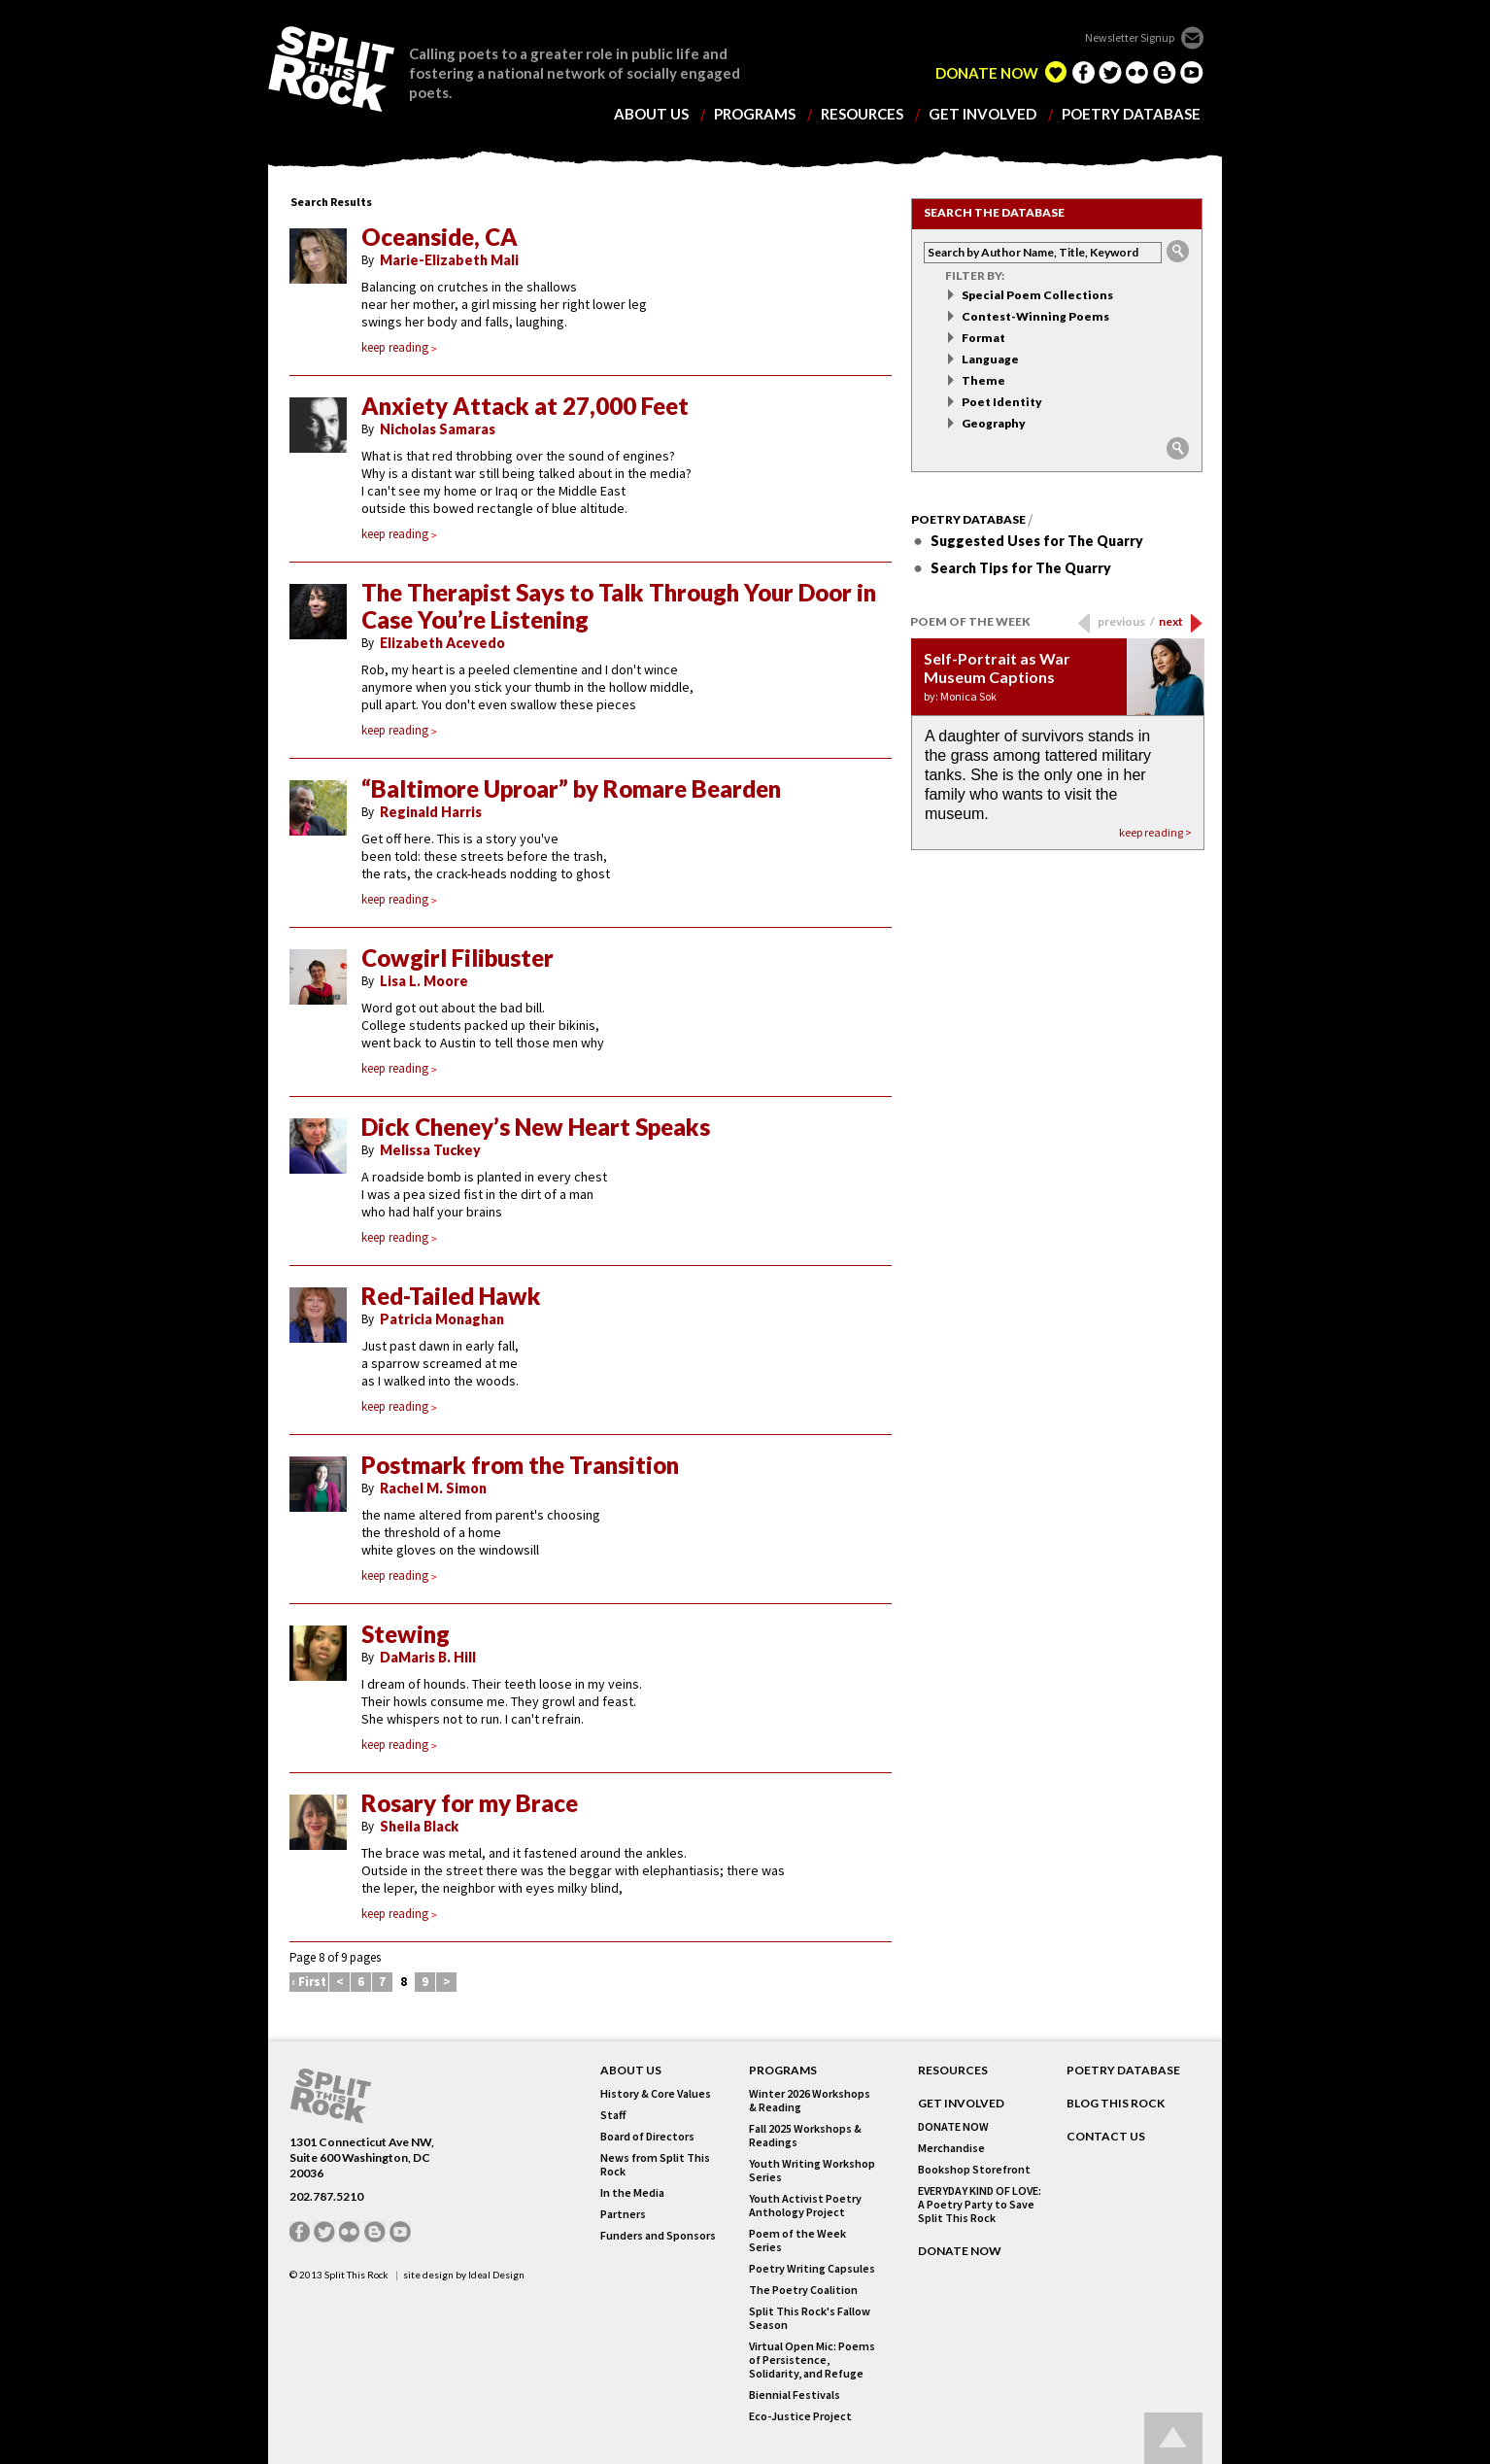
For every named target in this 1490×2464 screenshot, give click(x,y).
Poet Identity (1002, 401)
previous (1126, 621)
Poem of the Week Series (797, 2240)
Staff (613, 2115)
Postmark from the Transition (520, 1465)
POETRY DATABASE (1123, 2070)
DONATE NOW (986, 73)
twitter (1110, 72)
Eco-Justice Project (800, 2416)
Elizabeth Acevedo (442, 642)
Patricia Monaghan (442, 1319)
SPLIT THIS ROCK (331, 69)
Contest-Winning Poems (1035, 316)
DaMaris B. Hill (428, 1657)
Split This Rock (356, 2274)
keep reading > (1155, 832)
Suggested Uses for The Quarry (1037, 540)
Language (990, 359)
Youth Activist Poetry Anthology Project (805, 2205)
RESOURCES (953, 2070)
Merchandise (951, 2148)
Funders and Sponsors (658, 2235)
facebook (1083, 72)
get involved (982, 114)
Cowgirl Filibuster (457, 958)
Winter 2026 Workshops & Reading (809, 2100)
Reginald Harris (431, 812)
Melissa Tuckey (430, 1150)
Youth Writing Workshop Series (812, 2170)
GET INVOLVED (961, 2103)
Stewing (405, 1634)
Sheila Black (419, 1826)
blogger (1164, 72)
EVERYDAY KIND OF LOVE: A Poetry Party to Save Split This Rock (979, 2204)
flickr (1137, 72)
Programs (783, 2070)
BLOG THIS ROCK (1116, 2103)
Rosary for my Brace (469, 1803)
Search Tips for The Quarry (1021, 568)
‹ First (308, 1981)
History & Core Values (655, 2094)
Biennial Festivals (794, 2395)
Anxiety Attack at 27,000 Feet (525, 406)
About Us (630, 2070)
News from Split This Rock (655, 2164)
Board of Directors (647, 2136)
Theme (983, 380)
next (1171, 621)
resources (862, 114)
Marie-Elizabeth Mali (449, 260)
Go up (1173, 2438)
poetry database (1131, 114)
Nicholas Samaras (437, 429)
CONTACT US (1106, 2136)
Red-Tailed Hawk (451, 1296)
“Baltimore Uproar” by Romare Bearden (571, 789)
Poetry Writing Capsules (812, 2269)
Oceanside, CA (439, 237)
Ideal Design (496, 2274)
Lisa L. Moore (424, 981)
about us (651, 114)
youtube (1191, 72)
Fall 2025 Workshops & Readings (805, 2135)
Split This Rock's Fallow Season (809, 2318)
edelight (1055, 72)
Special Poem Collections (1037, 295)
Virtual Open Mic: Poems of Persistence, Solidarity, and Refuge (812, 2360)
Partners (623, 2214)
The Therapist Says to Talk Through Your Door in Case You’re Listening (618, 606)
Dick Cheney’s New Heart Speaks (535, 1127)
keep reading (399, 347)
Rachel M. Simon (433, 1488)
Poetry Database (968, 520)
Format (983, 337)
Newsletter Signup (1129, 37)
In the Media (632, 2193)
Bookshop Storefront (974, 2169)
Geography (994, 423)
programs (755, 114)
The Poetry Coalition (803, 2290)
